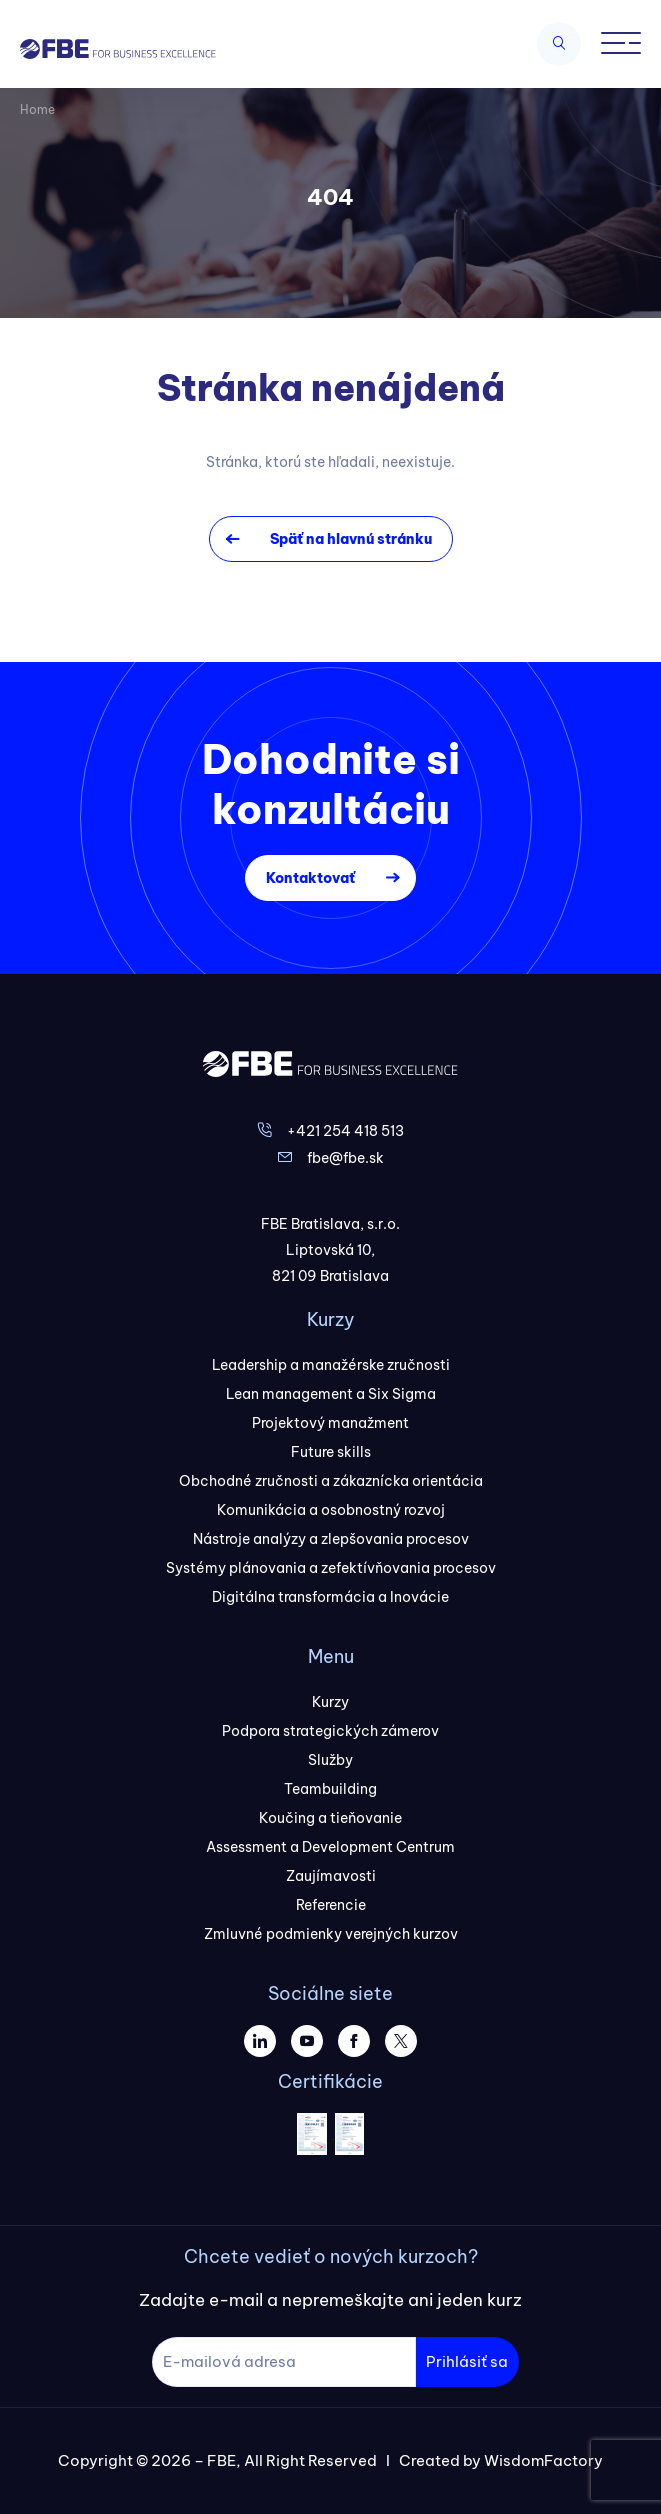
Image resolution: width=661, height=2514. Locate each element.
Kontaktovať (310, 878)
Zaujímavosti (331, 1876)
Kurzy (330, 1702)
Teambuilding (330, 1789)
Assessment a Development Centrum (330, 1847)
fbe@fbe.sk (345, 1158)
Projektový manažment (330, 1423)
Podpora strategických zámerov (330, 1731)
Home (37, 109)
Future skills (331, 1452)
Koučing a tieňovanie (330, 1818)
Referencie (331, 1905)
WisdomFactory (543, 2460)
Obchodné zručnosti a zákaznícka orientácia (331, 1481)
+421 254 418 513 (345, 1131)
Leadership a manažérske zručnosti (331, 1365)
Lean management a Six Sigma (331, 1394)
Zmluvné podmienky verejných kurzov (331, 1934)
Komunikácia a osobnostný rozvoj (331, 1510)
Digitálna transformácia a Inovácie (330, 1597)
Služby (330, 1760)
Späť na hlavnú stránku (351, 539)
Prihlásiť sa (467, 2361)
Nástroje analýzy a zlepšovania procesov (331, 1539)
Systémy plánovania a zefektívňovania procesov (331, 1568)
